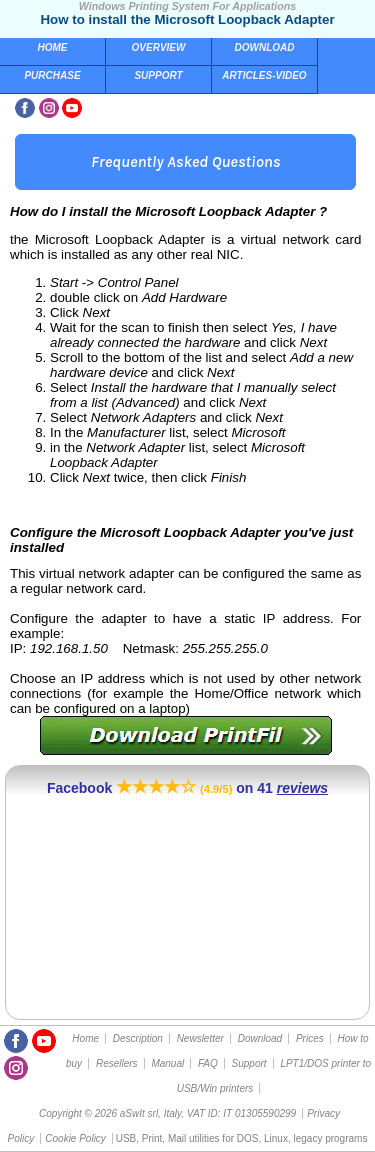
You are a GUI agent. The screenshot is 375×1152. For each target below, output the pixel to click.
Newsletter (200, 1038)
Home (53, 47)
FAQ (208, 1063)
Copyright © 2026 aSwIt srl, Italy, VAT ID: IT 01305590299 (167, 1113)
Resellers (117, 1063)
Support (158, 75)
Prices (310, 1038)
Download (265, 47)
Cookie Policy (75, 1138)
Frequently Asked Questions (185, 161)
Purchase (52, 75)
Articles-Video (264, 75)
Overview (159, 47)
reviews (302, 788)
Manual (167, 1063)
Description (138, 1038)
